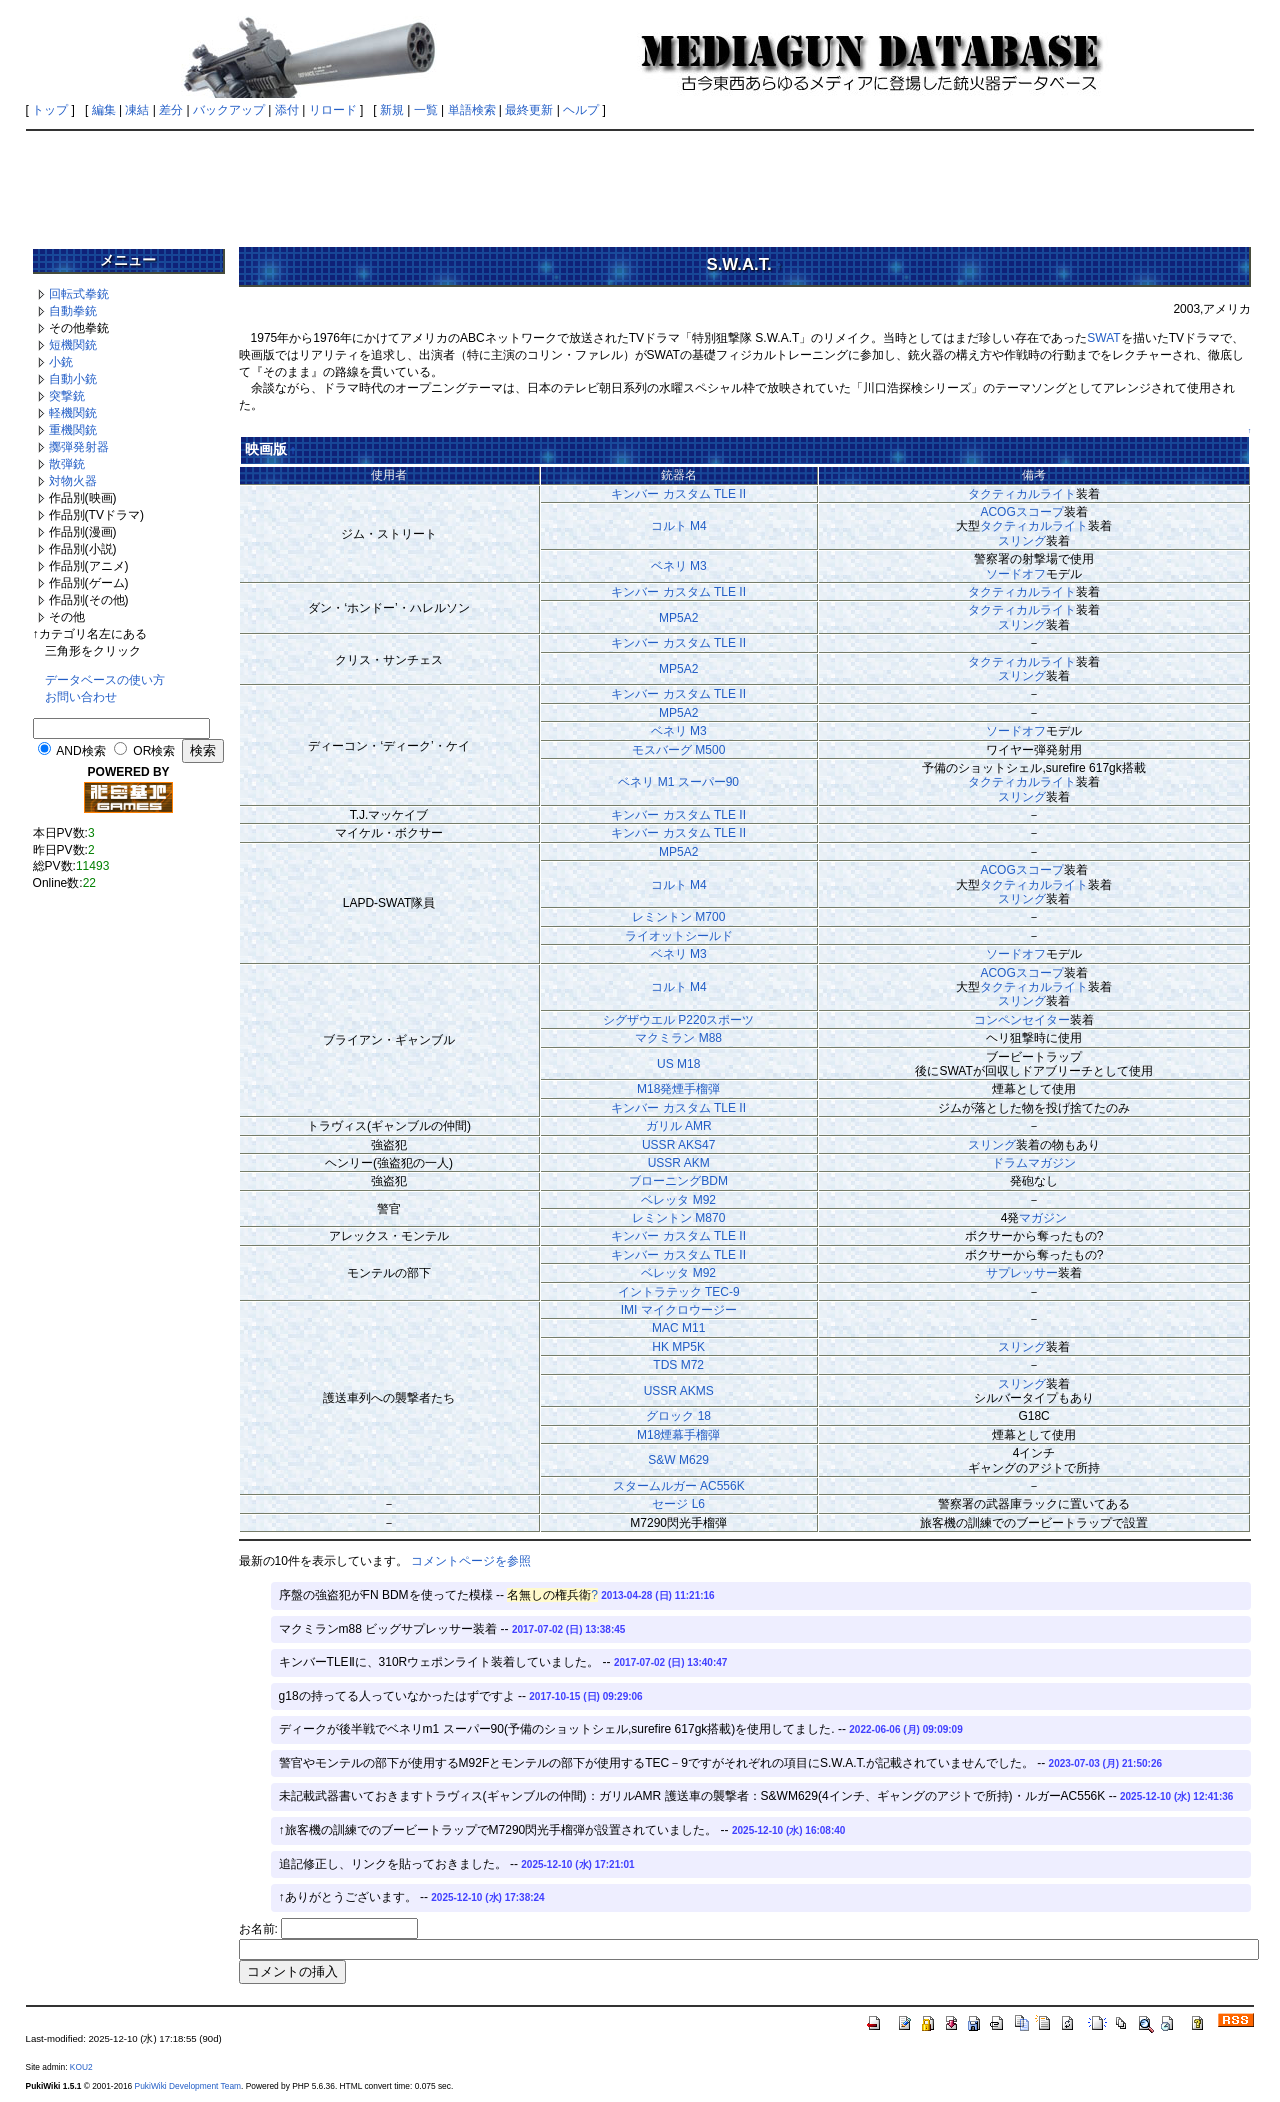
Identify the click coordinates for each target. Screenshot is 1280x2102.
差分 (171, 110)
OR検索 (154, 751)
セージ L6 (678, 1504)
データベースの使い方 (105, 680)
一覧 (426, 110)
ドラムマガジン (1034, 1163)
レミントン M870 (678, 1218)
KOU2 (81, 2067)
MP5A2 (678, 618)
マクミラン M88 (678, 1038)
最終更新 (529, 110)
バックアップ (229, 110)
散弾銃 (67, 464)
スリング (1022, 541)
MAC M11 (678, 1328)
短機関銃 (73, 345)
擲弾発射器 (79, 447)
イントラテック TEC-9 (679, 1292)
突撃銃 (67, 396)
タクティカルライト (1022, 494)
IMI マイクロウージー (679, 1310)
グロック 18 (678, 1416)
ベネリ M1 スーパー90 (678, 782)
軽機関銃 (73, 413)
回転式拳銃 (79, 294)
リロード (333, 110)
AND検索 (80, 751)
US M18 (678, 1064)
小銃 (61, 362)
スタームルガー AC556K (679, 1486)
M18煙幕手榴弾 (678, 1435)
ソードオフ (1016, 574)
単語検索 (472, 110)
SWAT (1103, 338)
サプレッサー (1022, 1273)
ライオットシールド (679, 936)
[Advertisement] (640, 182)
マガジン (1043, 1218)
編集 (104, 110)
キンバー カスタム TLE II (678, 494)
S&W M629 (678, 1460)
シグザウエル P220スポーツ (678, 1020)
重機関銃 (73, 430)
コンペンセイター (1022, 1020)
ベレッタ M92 (678, 1200)
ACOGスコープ (1021, 512)
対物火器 (73, 481)
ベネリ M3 (679, 566)
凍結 (137, 110)
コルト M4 (679, 526)
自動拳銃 (73, 311)
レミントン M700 (678, 917)
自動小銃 (73, 379)
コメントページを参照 (471, 1561)
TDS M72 (678, 1365)
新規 (392, 110)
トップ (50, 110)
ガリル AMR (679, 1126)
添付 (287, 110)
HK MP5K (678, 1347)
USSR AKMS (679, 1391)
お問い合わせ (81, 697)
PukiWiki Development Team (188, 2086)
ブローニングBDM (678, 1181)
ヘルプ (581, 110)
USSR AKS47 (678, 1145)
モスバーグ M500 (678, 750)
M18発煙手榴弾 (678, 1089)
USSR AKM (679, 1163)
